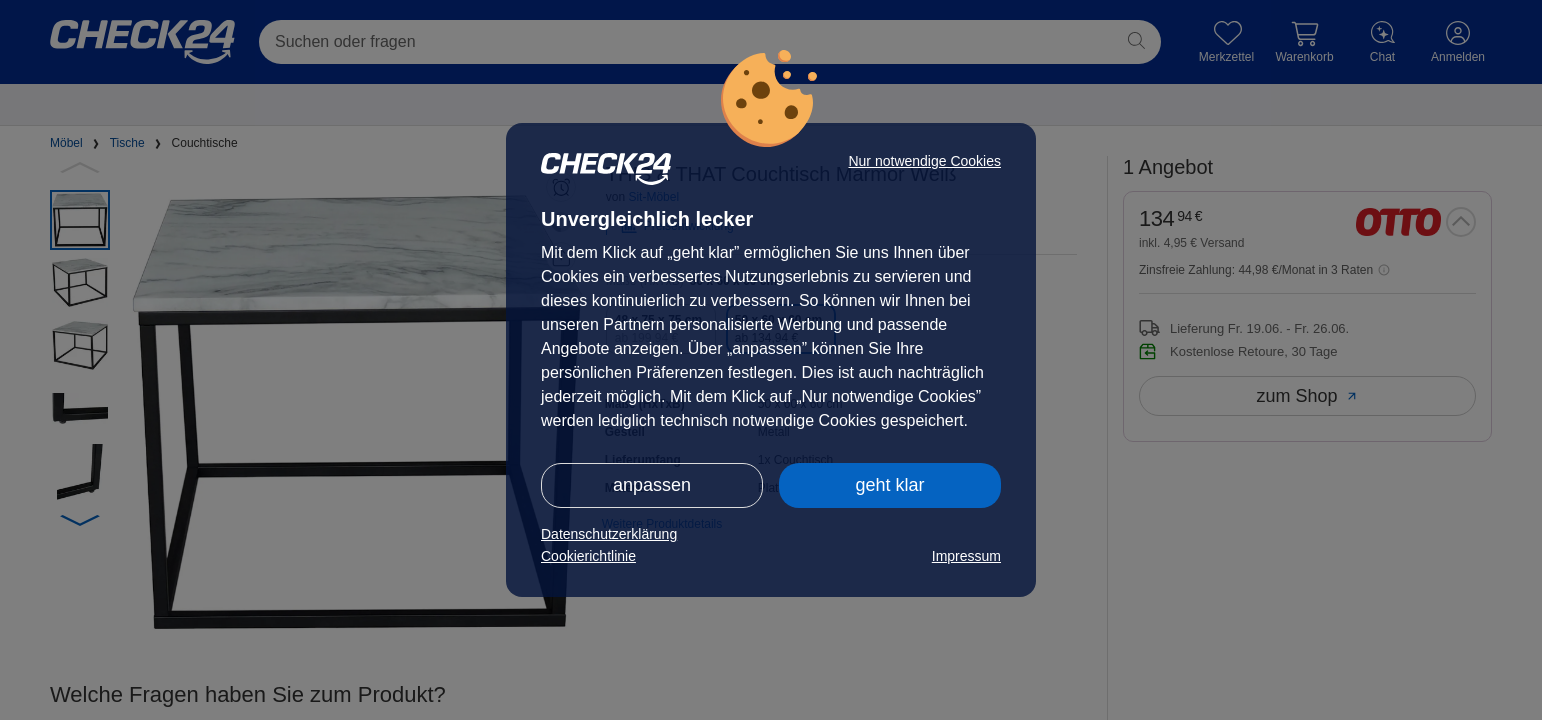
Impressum (966, 556)
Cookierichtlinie (588, 556)
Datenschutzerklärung (609, 534)
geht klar (889, 485)
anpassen (652, 485)
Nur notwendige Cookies (924, 161)
